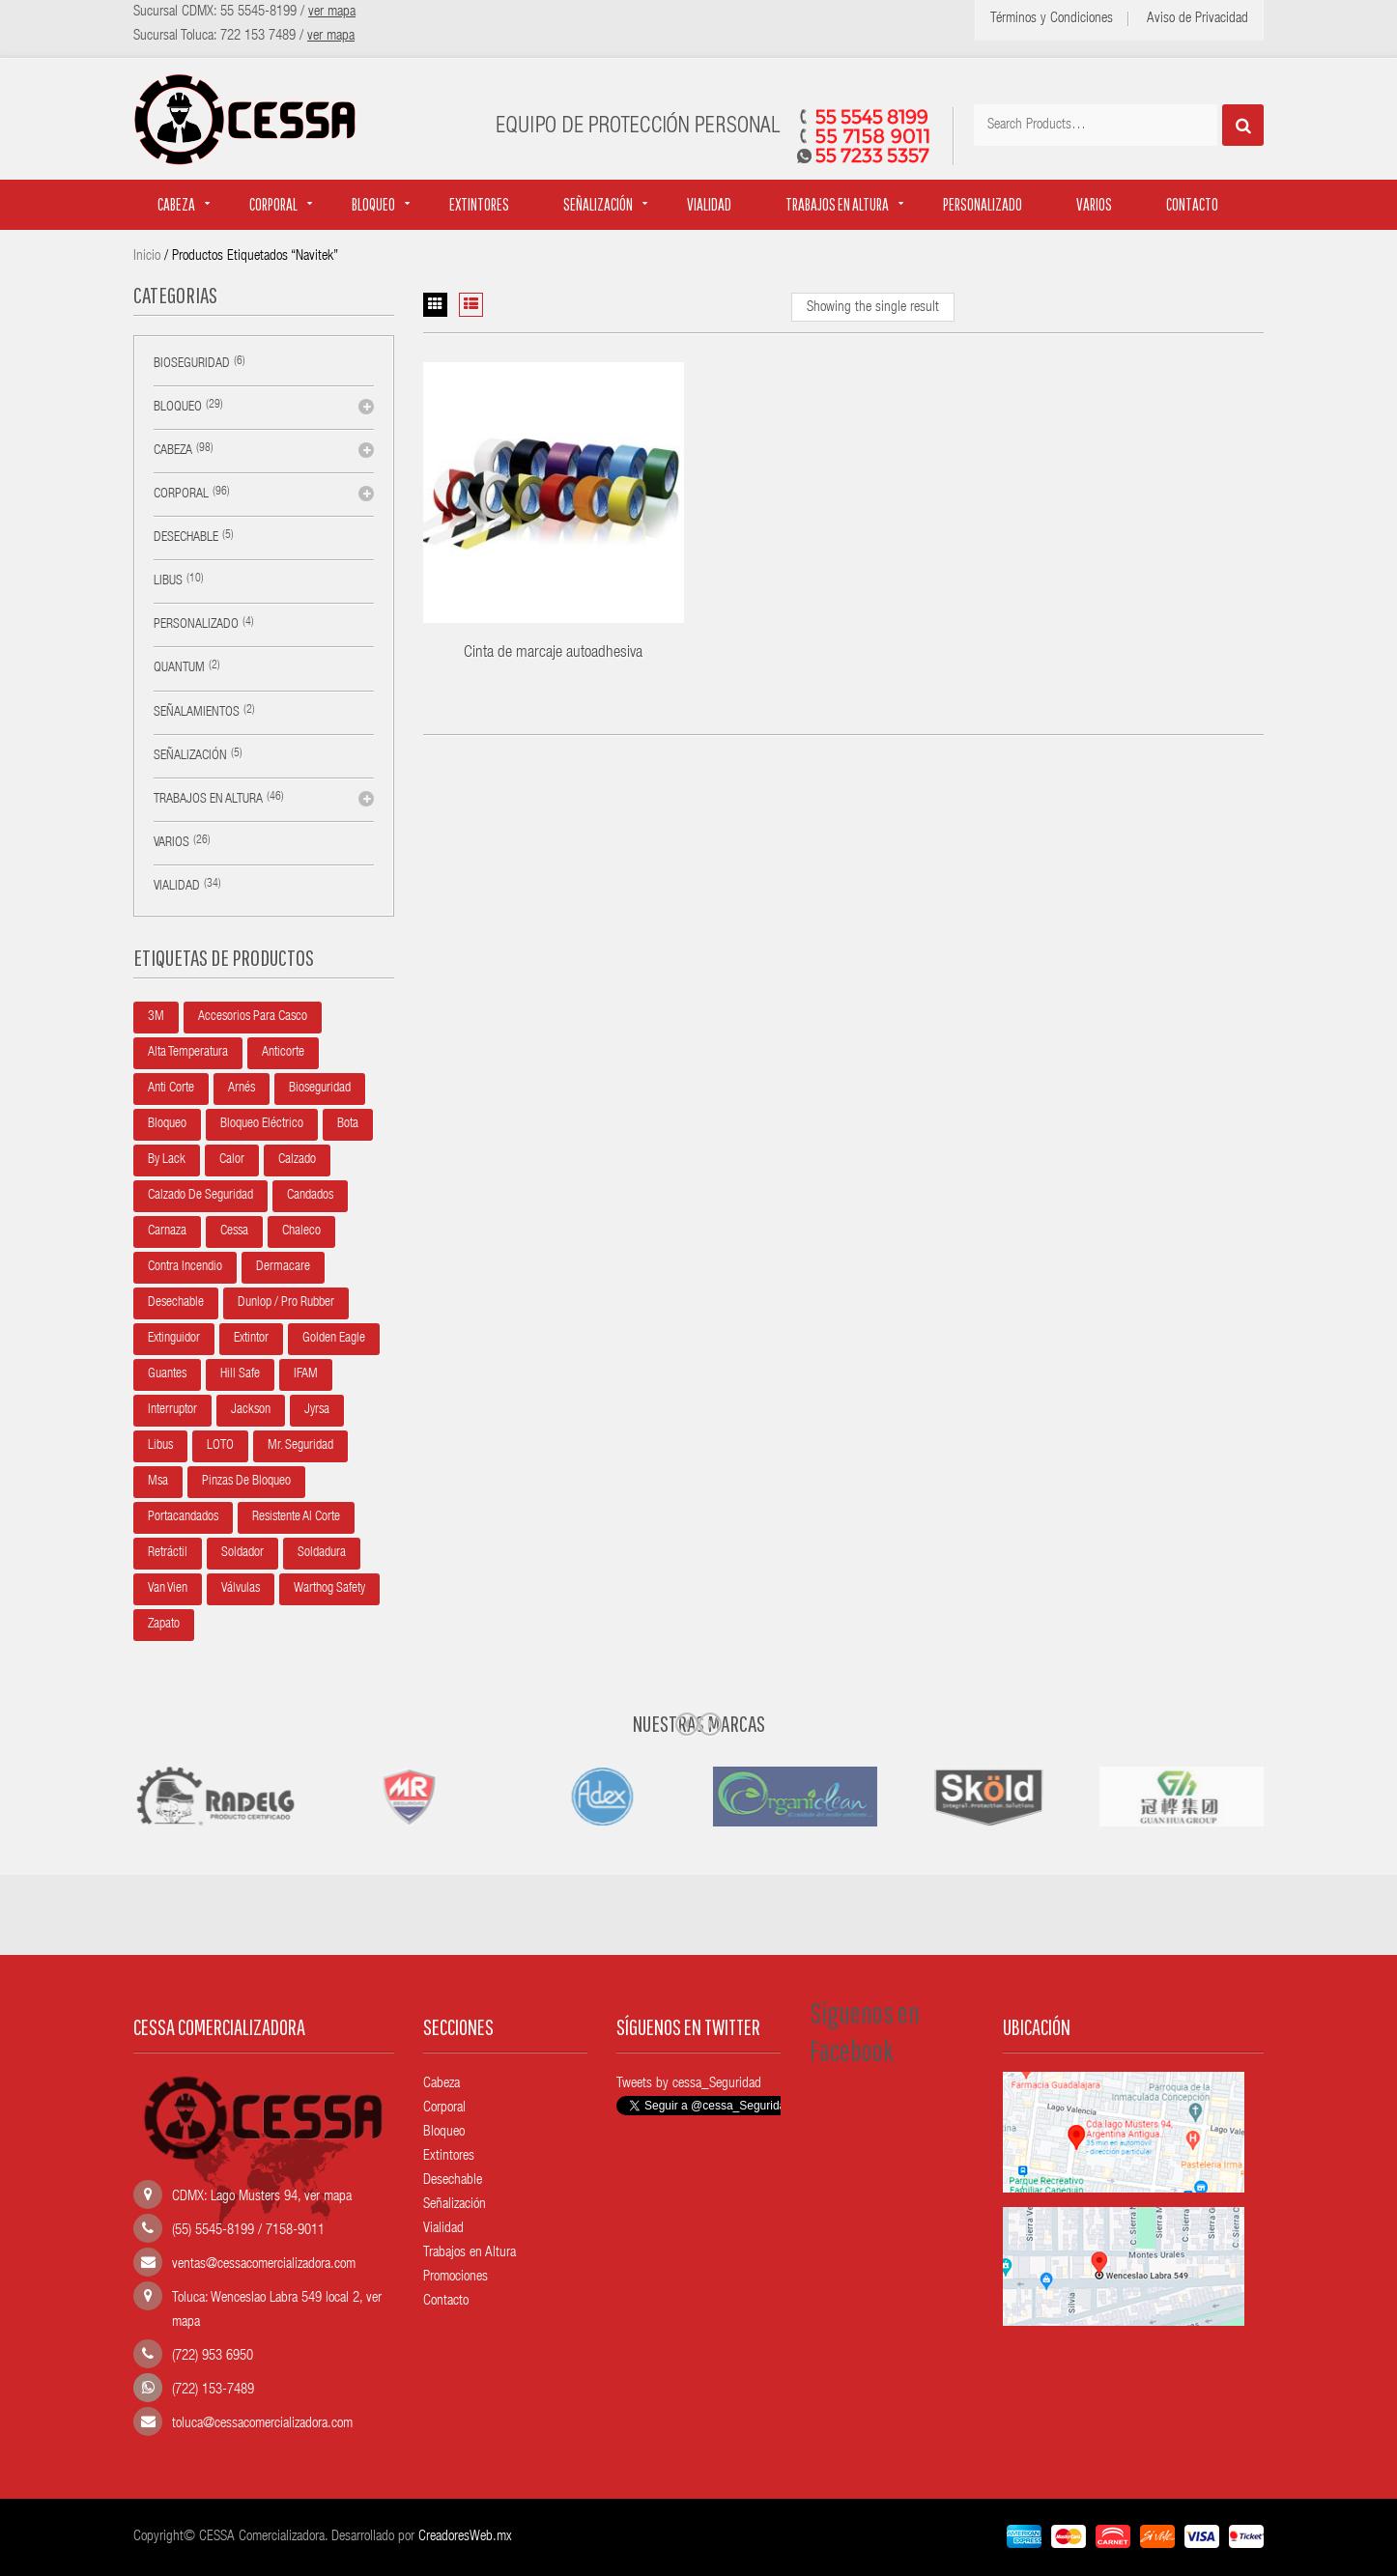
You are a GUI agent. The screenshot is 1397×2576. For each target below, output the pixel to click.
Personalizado (982, 204)
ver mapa (328, 2197)
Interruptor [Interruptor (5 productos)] (172, 1410)
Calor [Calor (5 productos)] (231, 1160)
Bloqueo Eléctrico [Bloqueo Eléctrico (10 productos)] (261, 1124)
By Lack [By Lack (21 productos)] (166, 1160)
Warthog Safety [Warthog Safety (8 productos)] (329, 1589)
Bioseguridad (192, 364)
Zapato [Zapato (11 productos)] (164, 1624)
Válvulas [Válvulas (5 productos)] (240, 1589)
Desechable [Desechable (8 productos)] (176, 1303)
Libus (168, 581)
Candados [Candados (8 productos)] (310, 1196)
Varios (1094, 204)
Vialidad (709, 204)
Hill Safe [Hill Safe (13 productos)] (240, 1374)
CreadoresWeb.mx (465, 2537)
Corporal (273, 204)
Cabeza (176, 204)
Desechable (186, 538)
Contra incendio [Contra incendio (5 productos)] (185, 1267)
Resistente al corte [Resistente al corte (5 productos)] (296, 1517)
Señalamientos (197, 713)
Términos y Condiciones (1051, 19)
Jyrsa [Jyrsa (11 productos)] (316, 1410)
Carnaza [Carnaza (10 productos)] (167, 1231)
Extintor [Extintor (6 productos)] (251, 1338)
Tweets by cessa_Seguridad (688, 2084)
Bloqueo (373, 204)
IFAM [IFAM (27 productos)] (306, 1374)
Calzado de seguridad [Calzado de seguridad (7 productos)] (200, 1196)
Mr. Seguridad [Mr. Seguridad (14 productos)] (300, 1446)
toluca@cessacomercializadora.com (262, 2424)
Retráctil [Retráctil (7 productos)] (167, 1553)
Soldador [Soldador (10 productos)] (242, 1553)
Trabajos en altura (837, 204)
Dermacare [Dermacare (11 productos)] (283, 1267)
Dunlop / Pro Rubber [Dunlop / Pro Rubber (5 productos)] (286, 1303)
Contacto (1192, 204)
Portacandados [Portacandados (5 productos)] (183, 1517)
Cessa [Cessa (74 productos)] (234, 1231)
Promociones (455, 2277)
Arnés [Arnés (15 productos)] (241, 1088)
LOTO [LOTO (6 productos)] (220, 1446)
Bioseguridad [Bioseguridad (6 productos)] (320, 1088)
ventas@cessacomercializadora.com (264, 2264)
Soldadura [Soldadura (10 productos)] (322, 1553)
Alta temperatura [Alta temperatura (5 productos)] (188, 1053)
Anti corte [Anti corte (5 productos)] (171, 1088)
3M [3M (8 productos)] (156, 1017)
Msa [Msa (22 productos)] (158, 1481)
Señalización (598, 204)
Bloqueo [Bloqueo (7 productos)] (167, 1124)
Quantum (179, 668)
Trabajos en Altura (469, 2253)
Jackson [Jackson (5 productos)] (251, 1410)
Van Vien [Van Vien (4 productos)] (167, 1589)
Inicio (146, 256)
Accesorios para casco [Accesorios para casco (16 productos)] (252, 1017)
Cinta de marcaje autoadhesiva (553, 653)
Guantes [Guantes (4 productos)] (167, 1374)
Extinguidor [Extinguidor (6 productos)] (174, 1338)
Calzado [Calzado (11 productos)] (297, 1160)
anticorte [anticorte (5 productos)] (283, 1053)
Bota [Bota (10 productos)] (347, 1124)
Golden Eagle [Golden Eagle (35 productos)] (333, 1338)
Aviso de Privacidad (1197, 19)
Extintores (479, 204)
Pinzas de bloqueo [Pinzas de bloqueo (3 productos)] (246, 1481)
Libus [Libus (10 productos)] (160, 1446)
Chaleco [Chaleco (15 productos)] (301, 1231)
